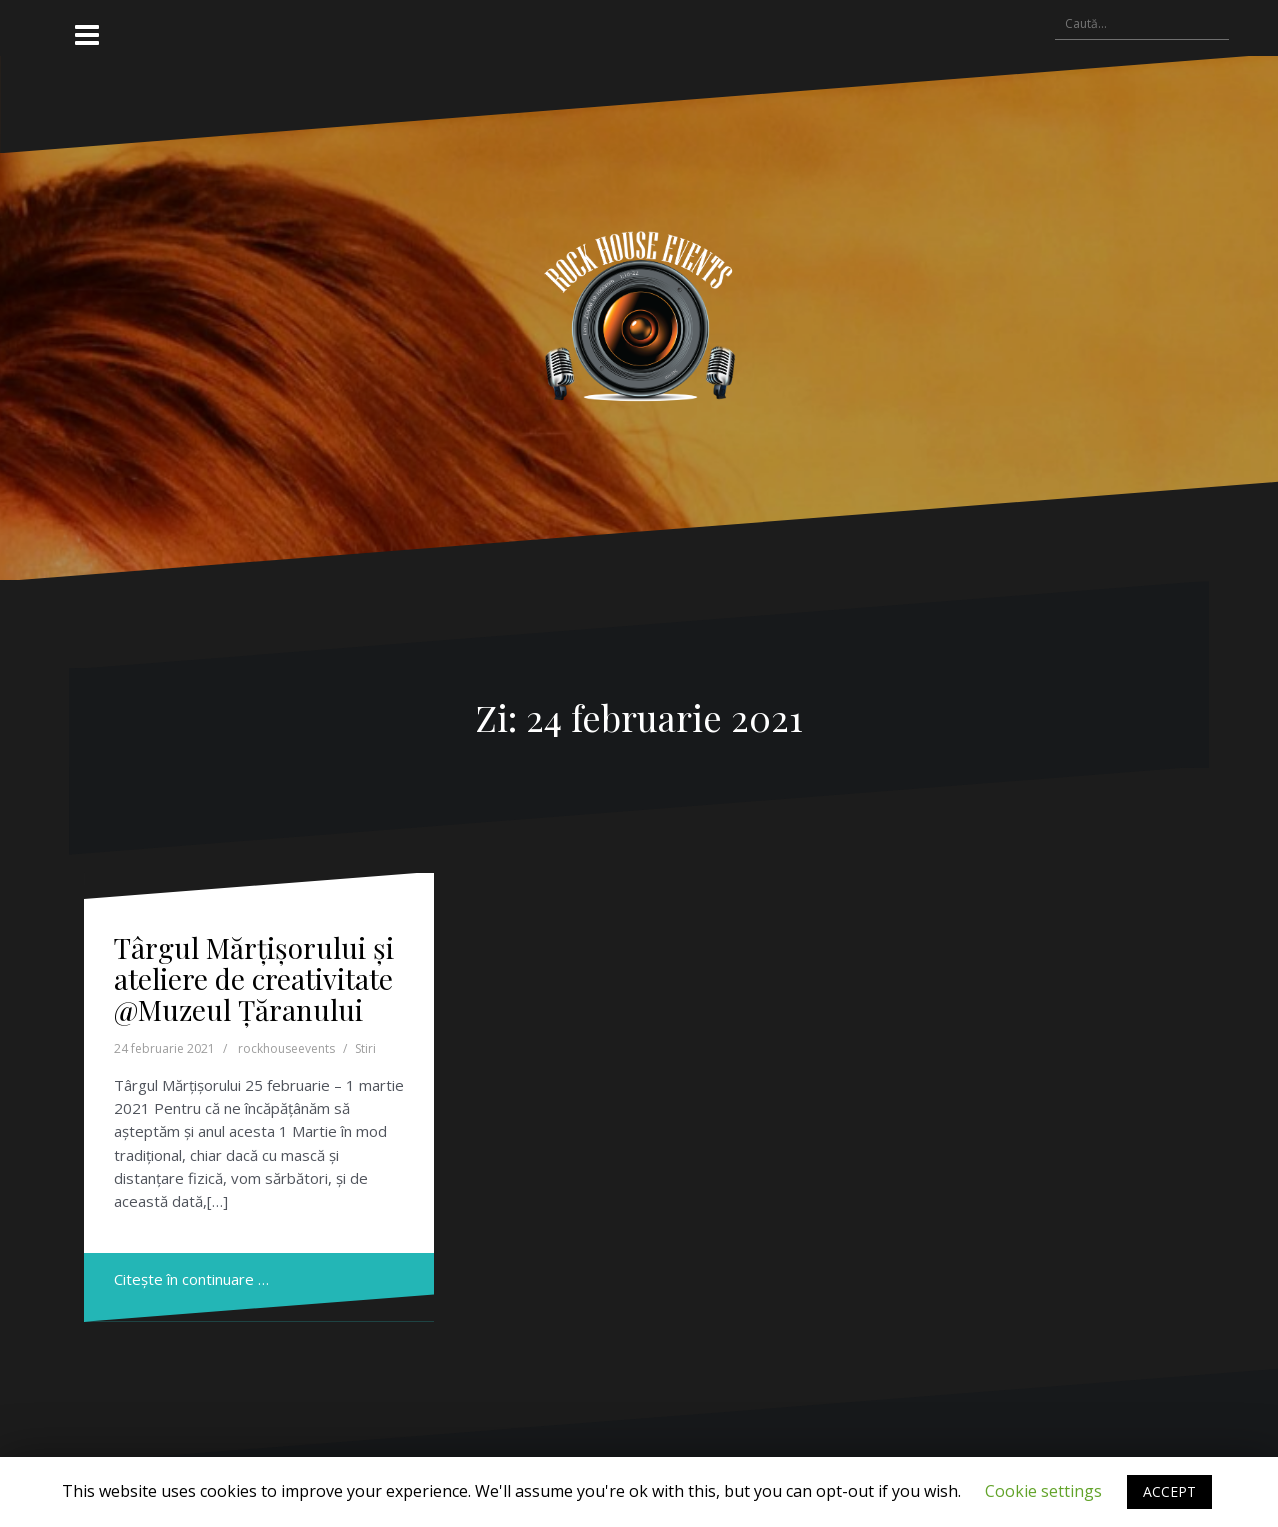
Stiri (365, 1048)
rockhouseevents (286, 1048)
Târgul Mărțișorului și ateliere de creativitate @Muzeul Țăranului (254, 978)
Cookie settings (1043, 1491)
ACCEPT (1169, 1491)
